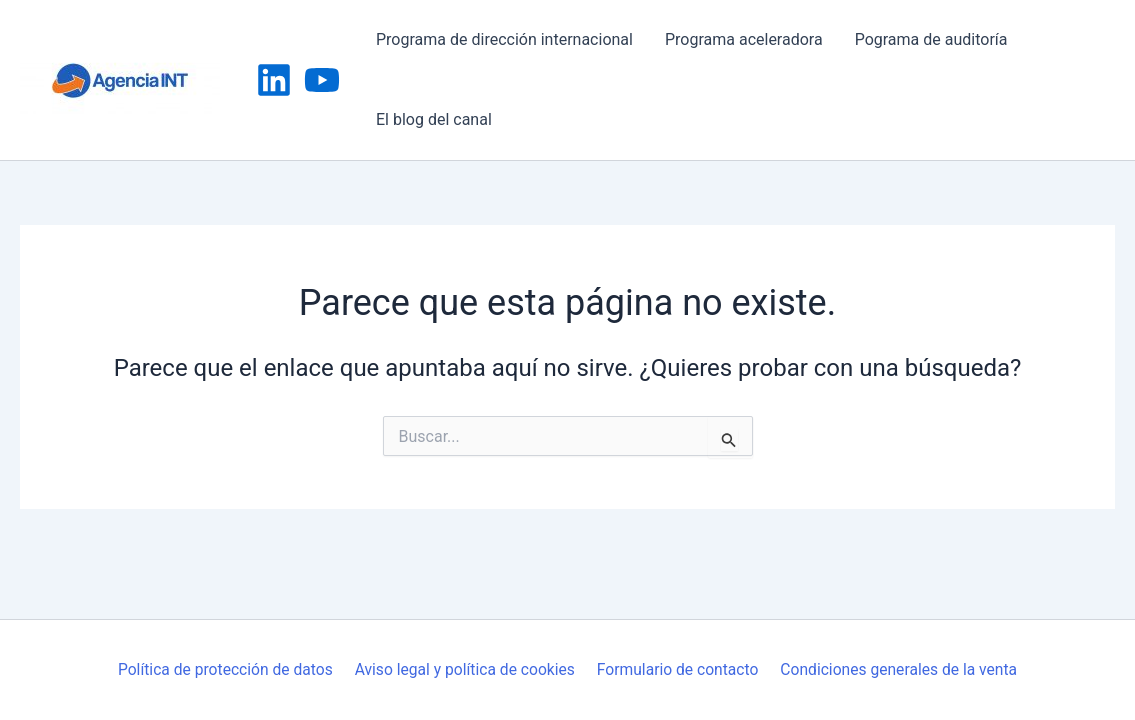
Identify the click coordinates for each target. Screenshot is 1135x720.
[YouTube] (322, 80)
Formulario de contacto (676, 669)
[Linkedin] (274, 80)
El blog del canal (434, 119)
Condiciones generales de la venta (897, 669)
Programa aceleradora (744, 39)
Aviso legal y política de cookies (465, 669)
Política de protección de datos (227, 669)
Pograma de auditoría (931, 39)
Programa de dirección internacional (504, 39)
